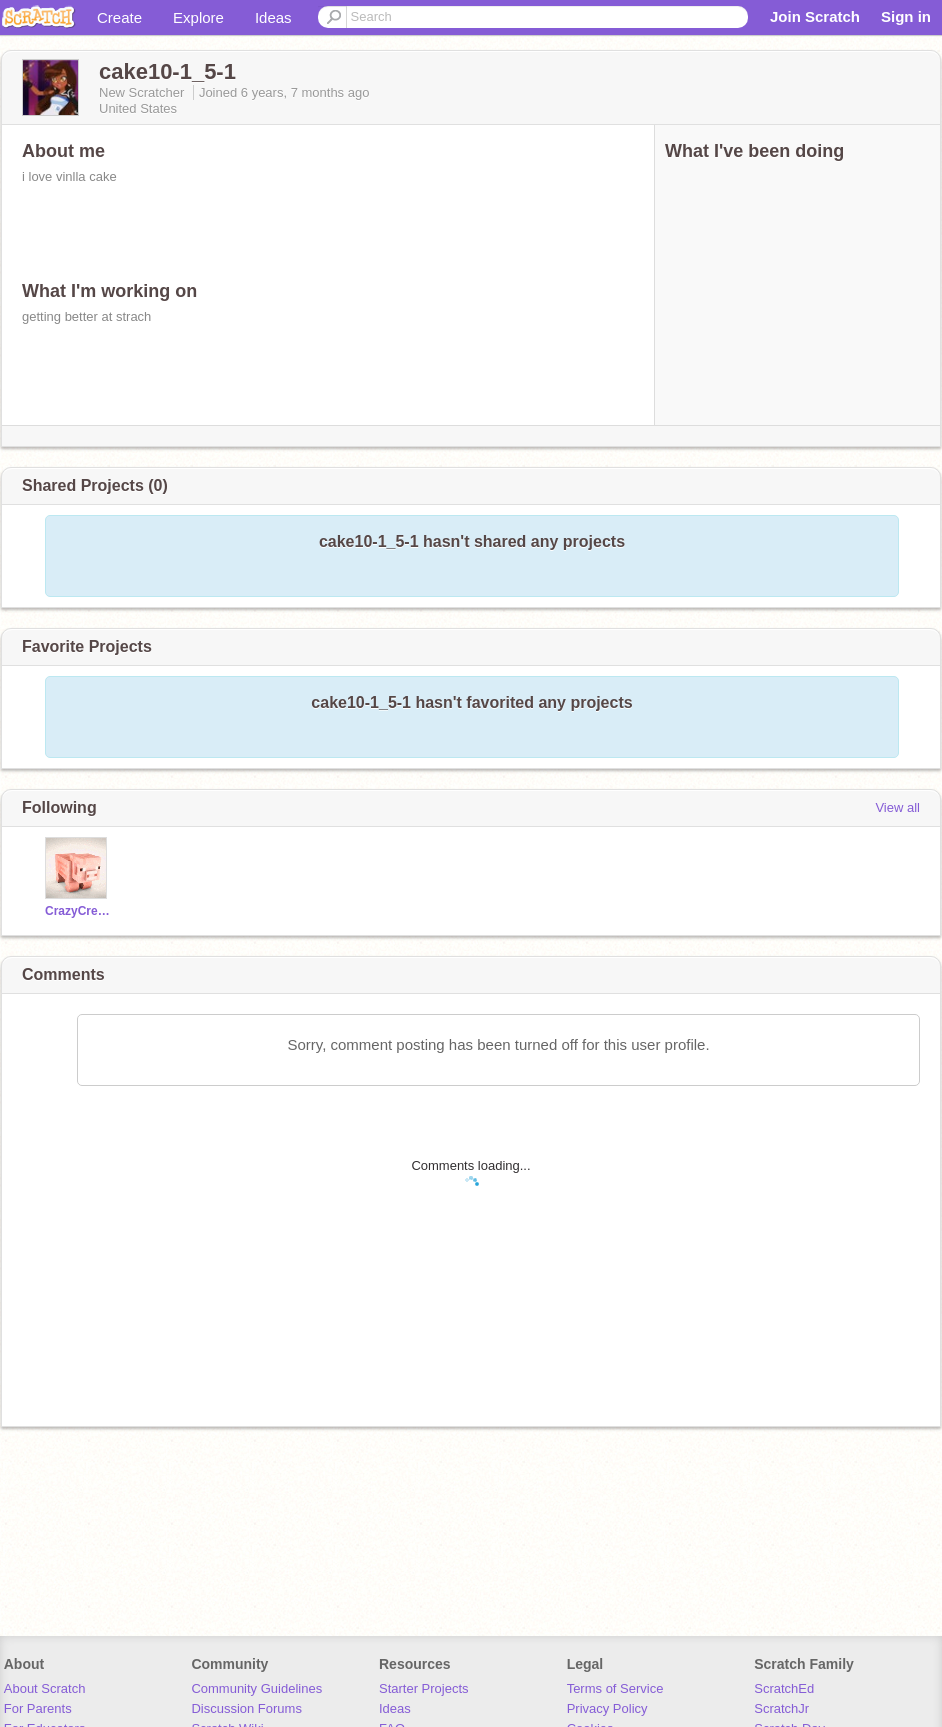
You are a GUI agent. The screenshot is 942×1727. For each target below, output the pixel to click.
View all (897, 807)
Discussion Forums (246, 1708)
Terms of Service (615, 1688)
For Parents (38, 1708)
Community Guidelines (256, 1688)
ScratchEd (784, 1688)
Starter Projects (424, 1688)
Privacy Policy (607, 1708)
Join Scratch (815, 16)
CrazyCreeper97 (78, 911)
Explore (198, 17)
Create (119, 17)
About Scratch (45, 1688)
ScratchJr (781, 1708)
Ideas (273, 17)
